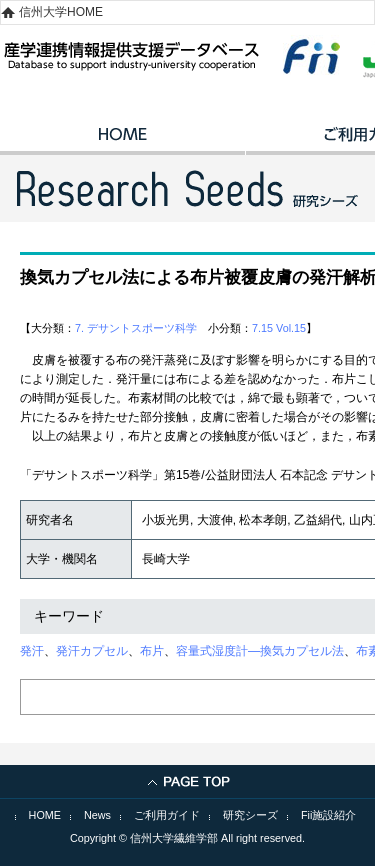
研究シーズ (250, 815)
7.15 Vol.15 (279, 328)
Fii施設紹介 (328, 815)
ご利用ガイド (167, 815)
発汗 (32, 651)
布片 (152, 651)
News (97, 815)
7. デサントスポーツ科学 (136, 328)
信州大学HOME (61, 12)
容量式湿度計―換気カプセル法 (260, 651)
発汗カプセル (92, 651)
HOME (122, 141)
